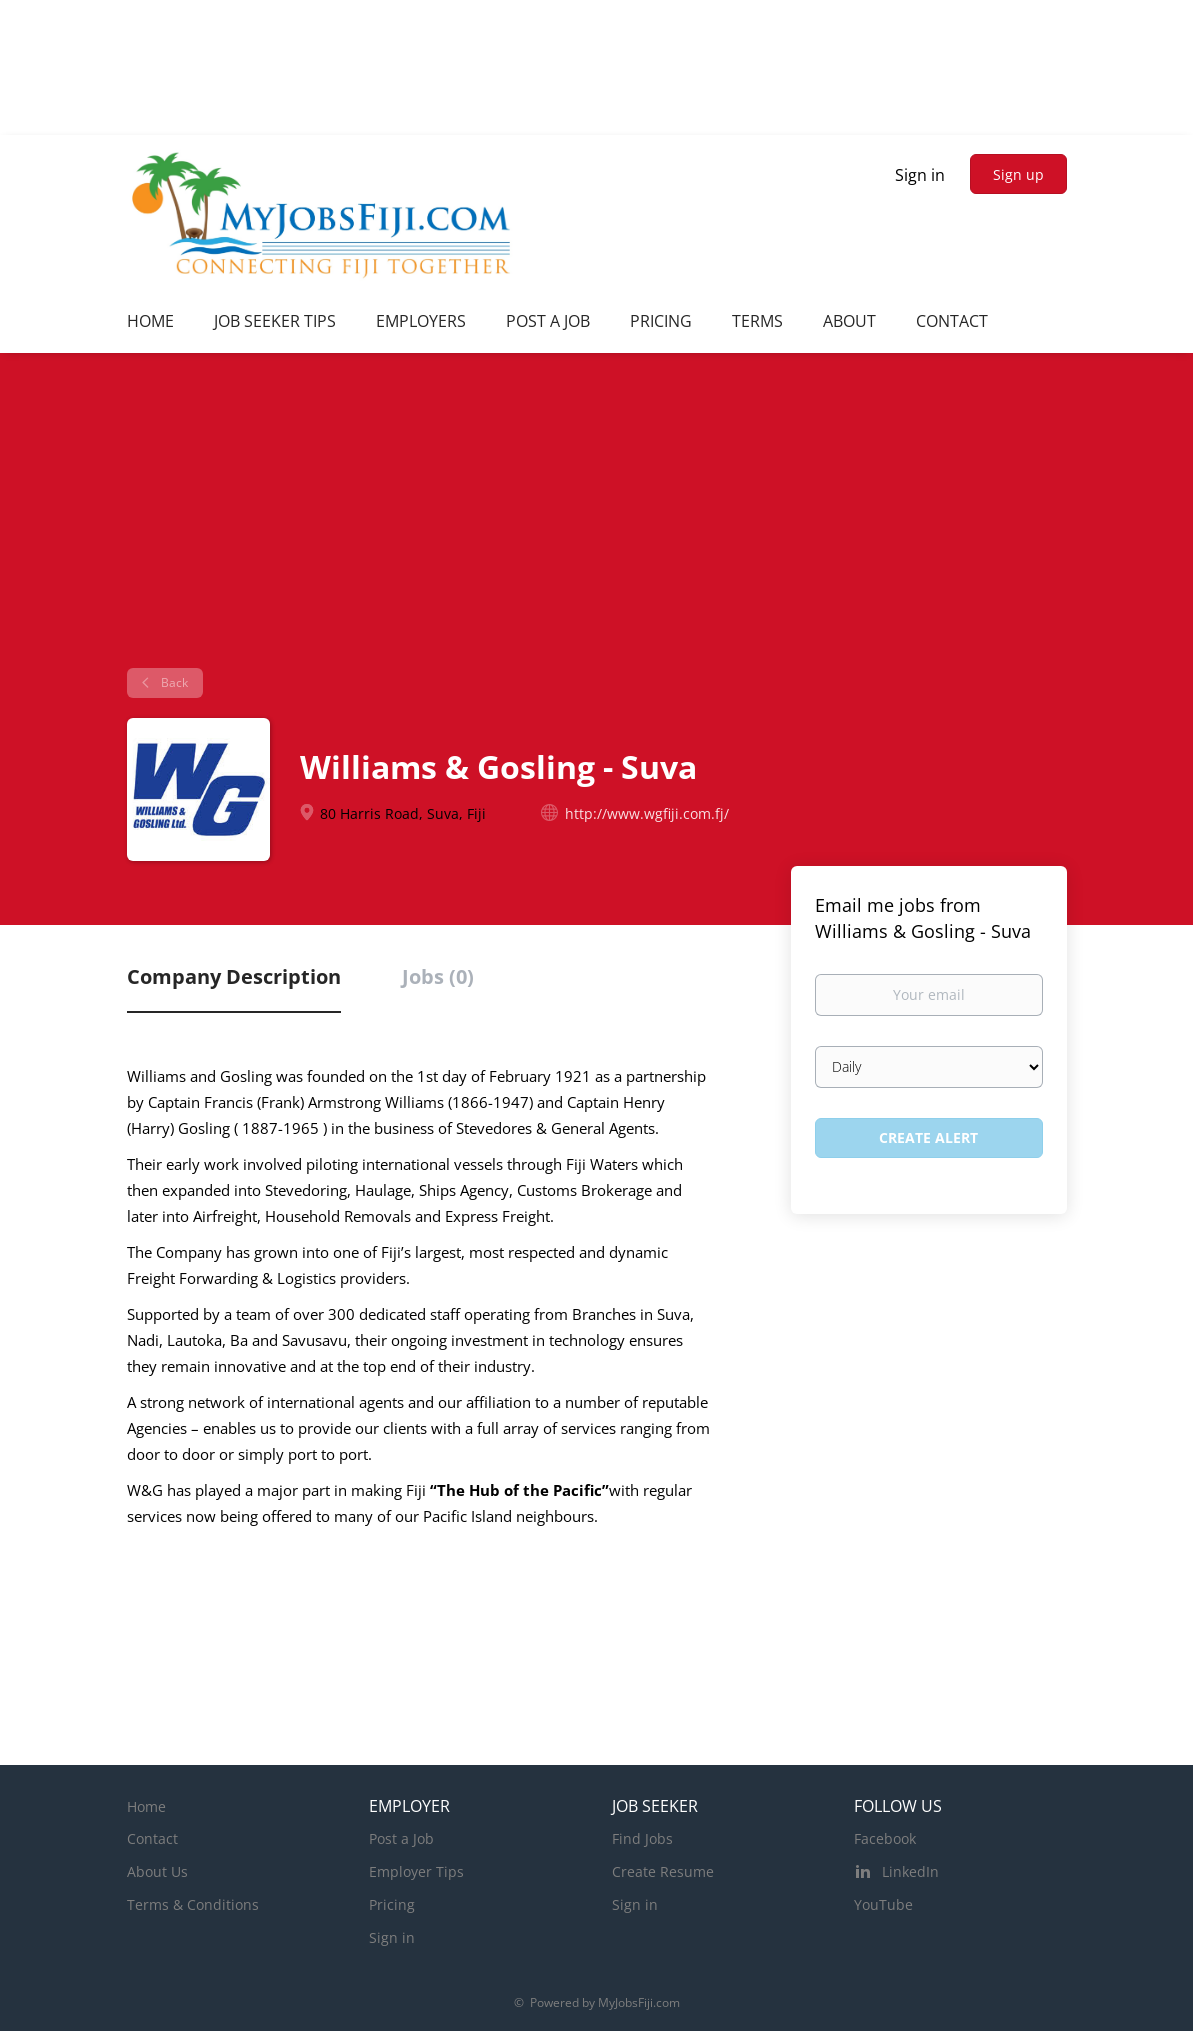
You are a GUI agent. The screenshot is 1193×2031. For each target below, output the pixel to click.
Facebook (885, 1838)
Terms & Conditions (193, 1904)
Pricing (392, 1904)
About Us (157, 1871)
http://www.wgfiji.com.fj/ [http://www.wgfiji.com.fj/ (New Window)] (647, 813)
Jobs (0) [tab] (438, 976)
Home (146, 1806)
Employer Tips (416, 1871)
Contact (152, 1838)
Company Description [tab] (234, 976)
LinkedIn (910, 1871)
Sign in (920, 175)
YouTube (883, 1904)
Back (173, 682)
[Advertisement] (596, 518)
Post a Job (401, 1838)
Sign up (1018, 174)
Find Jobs (642, 1838)
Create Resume (663, 1871)
